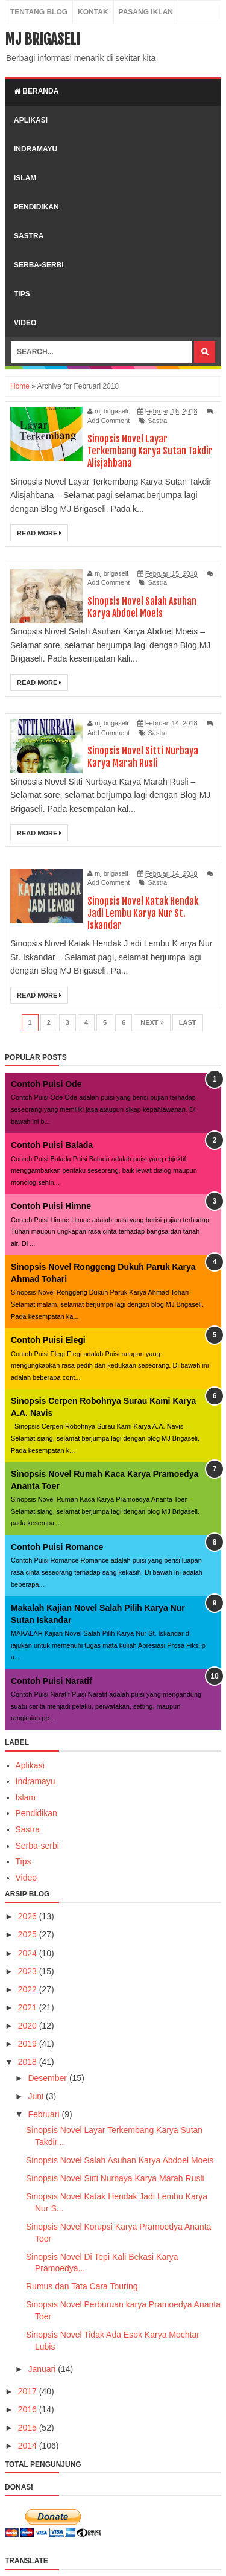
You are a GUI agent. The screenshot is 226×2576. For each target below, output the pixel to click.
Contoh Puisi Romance (57, 1547)
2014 (28, 2445)
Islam (26, 1797)
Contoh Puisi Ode (46, 1084)
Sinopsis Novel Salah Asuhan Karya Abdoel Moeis (141, 607)
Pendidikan (36, 1813)
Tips (23, 1861)
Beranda (36, 91)
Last (187, 1022)
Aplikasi (30, 1765)
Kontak (93, 12)
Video (26, 1878)
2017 (28, 2391)
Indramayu (35, 1781)
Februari (44, 2114)
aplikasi (31, 120)
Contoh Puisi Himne (51, 1206)
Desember (48, 2078)
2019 (28, 2043)
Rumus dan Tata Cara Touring (81, 2286)
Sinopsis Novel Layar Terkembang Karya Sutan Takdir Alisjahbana (150, 451)
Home (20, 386)
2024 (28, 1953)
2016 (28, 2409)
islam (25, 178)
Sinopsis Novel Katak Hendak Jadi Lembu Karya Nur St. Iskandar (142, 913)
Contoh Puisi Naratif (51, 1681)
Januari (43, 2369)
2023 (28, 1971)
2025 (28, 1934)
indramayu (35, 149)
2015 (28, 2427)
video (25, 323)
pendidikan (36, 207)
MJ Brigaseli (42, 39)
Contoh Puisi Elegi (48, 1340)
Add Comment (108, 420)
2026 (28, 1916)
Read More (39, 533)
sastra (28, 236)
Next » (152, 1022)
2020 (28, 2025)
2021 (28, 2007)
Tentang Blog (38, 12)
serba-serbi (39, 265)
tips (22, 294)
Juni (37, 2096)
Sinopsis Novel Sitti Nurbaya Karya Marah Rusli (142, 757)
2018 (28, 2062)
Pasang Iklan (146, 12)
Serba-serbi (37, 1846)
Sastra (157, 420)
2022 (28, 1989)
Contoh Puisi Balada (52, 1145)
